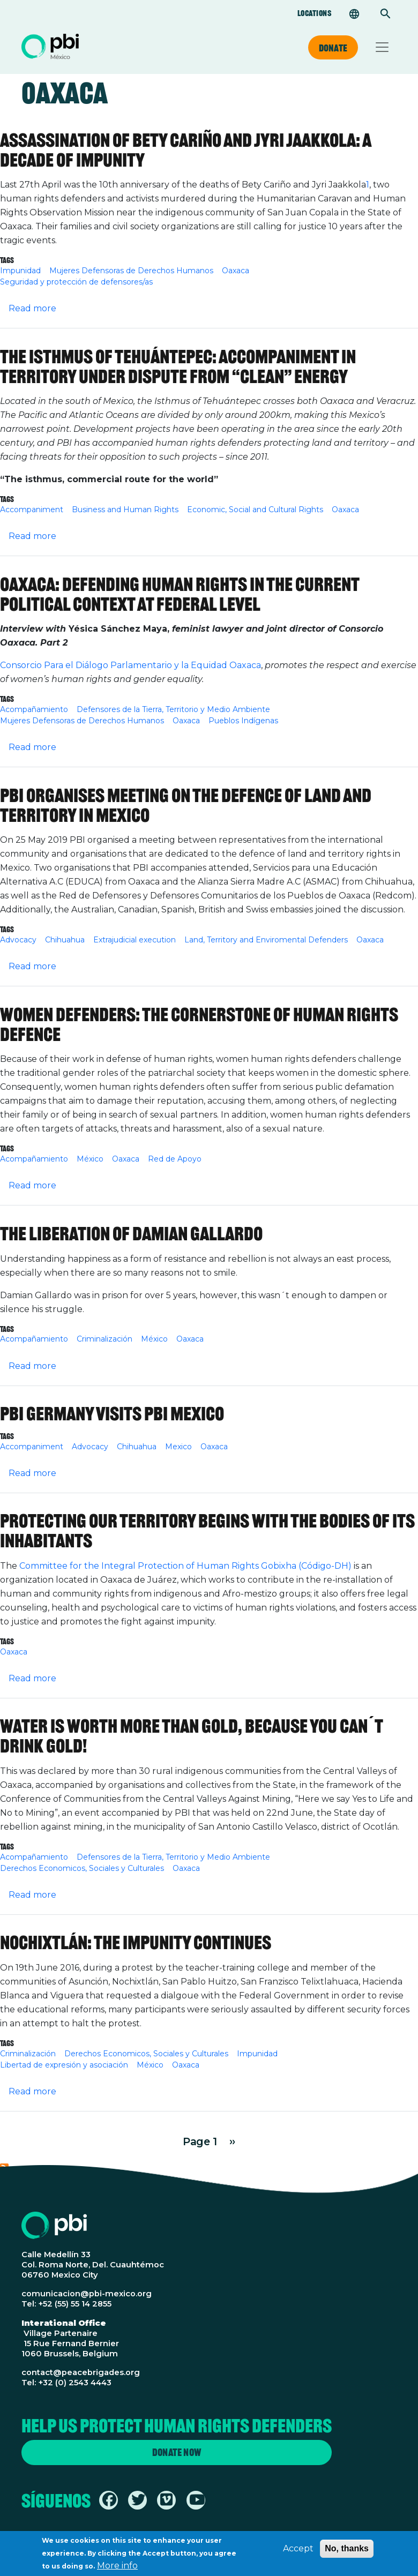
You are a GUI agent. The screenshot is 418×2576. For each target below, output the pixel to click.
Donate (333, 47)
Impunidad (20, 270)
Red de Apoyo (174, 1159)
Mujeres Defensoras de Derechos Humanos (131, 270)
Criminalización (104, 1339)
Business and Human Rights (125, 509)
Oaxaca (235, 270)
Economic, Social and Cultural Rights (255, 509)
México (90, 1159)
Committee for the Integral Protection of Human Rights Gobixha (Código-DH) (184, 1566)
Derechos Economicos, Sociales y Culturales (82, 1868)
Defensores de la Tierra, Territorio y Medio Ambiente (173, 709)
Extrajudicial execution (134, 940)
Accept (298, 2549)
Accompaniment (31, 509)
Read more (32, 308)
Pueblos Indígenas (243, 720)
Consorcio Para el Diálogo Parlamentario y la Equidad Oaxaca (130, 665)
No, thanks (347, 2548)
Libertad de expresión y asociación (64, 2065)
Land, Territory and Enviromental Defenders (266, 940)
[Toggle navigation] (382, 47)
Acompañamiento (34, 709)
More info (117, 2566)
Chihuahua (65, 940)
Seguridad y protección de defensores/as (76, 282)
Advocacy (18, 940)
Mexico (178, 1446)
